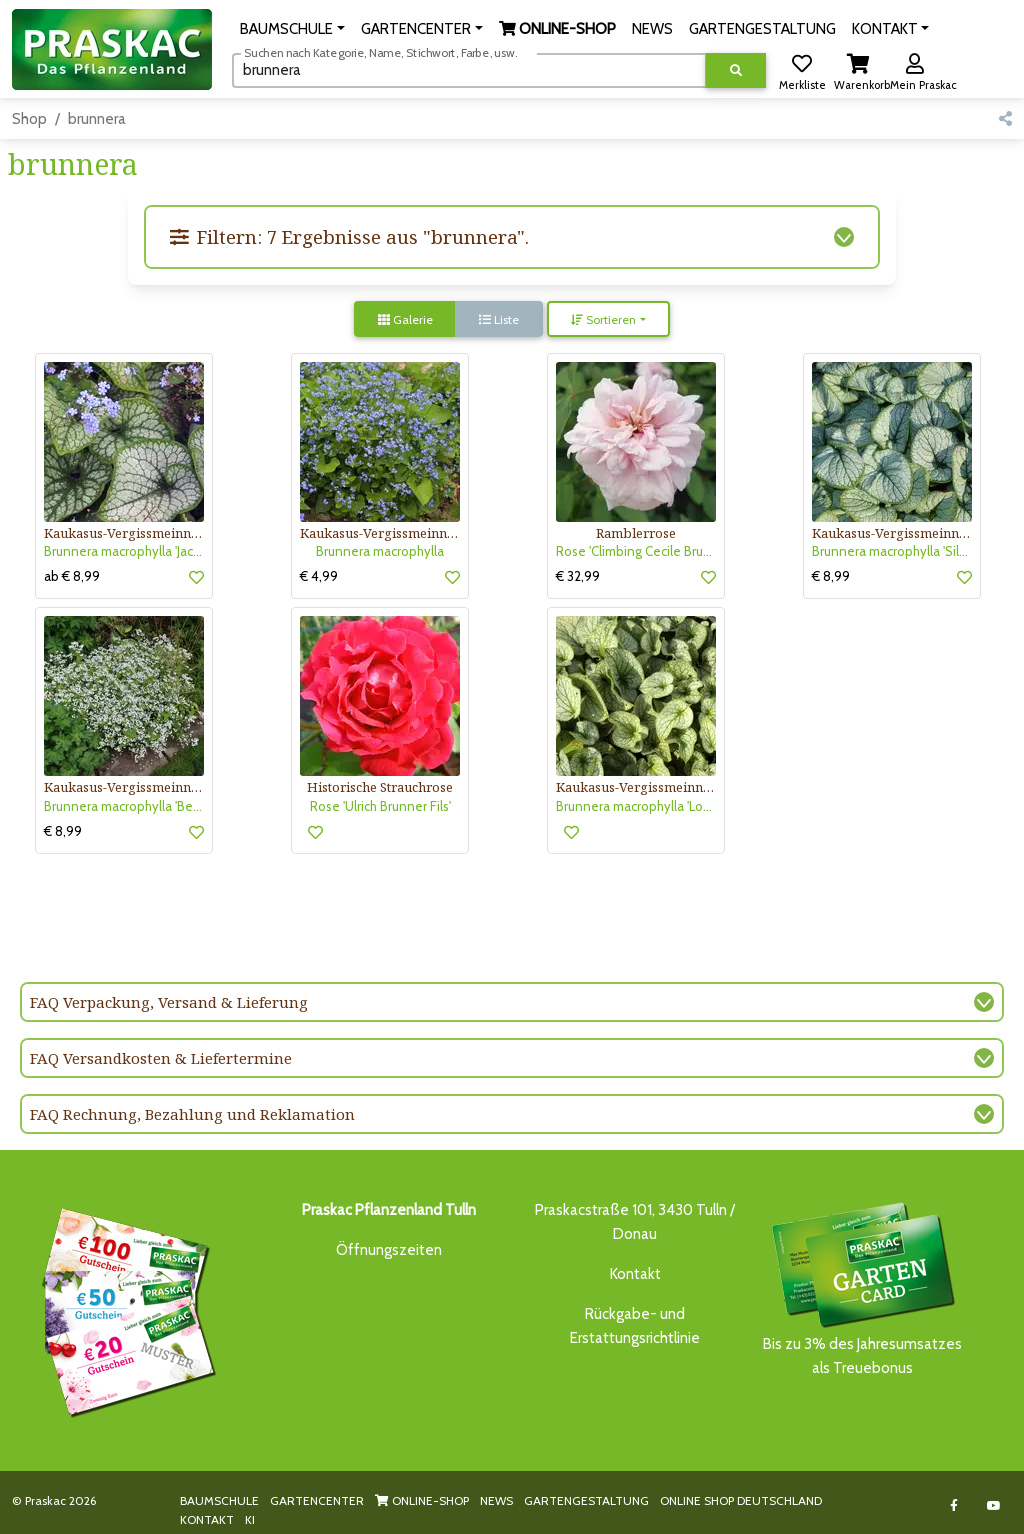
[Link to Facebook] (953, 1505)
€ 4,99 (319, 576)
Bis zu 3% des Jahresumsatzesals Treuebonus (862, 1287)
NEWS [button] (652, 29)
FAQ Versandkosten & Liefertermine (161, 1058)
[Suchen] (469, 70)
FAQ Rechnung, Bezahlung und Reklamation (192, 1114)
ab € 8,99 (72, 576)
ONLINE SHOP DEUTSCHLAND (741, 1500)
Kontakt (635, 1274)
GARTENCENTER (317, 1500)
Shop (29, 119)
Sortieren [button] (603, 319)
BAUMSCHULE (219, 1500)
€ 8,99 (831, 576)
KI (250, 1519)
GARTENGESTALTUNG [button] (762, 29)
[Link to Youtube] (993, 1505)
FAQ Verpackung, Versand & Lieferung (169, 1002)
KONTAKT (207, 1519)
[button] (292, 29)
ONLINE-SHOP (422, 1500)
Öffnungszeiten (389, 1250)
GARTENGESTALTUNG (586, 1500)
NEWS (496, 1500)
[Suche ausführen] (736, 70)
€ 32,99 (578, 576)
